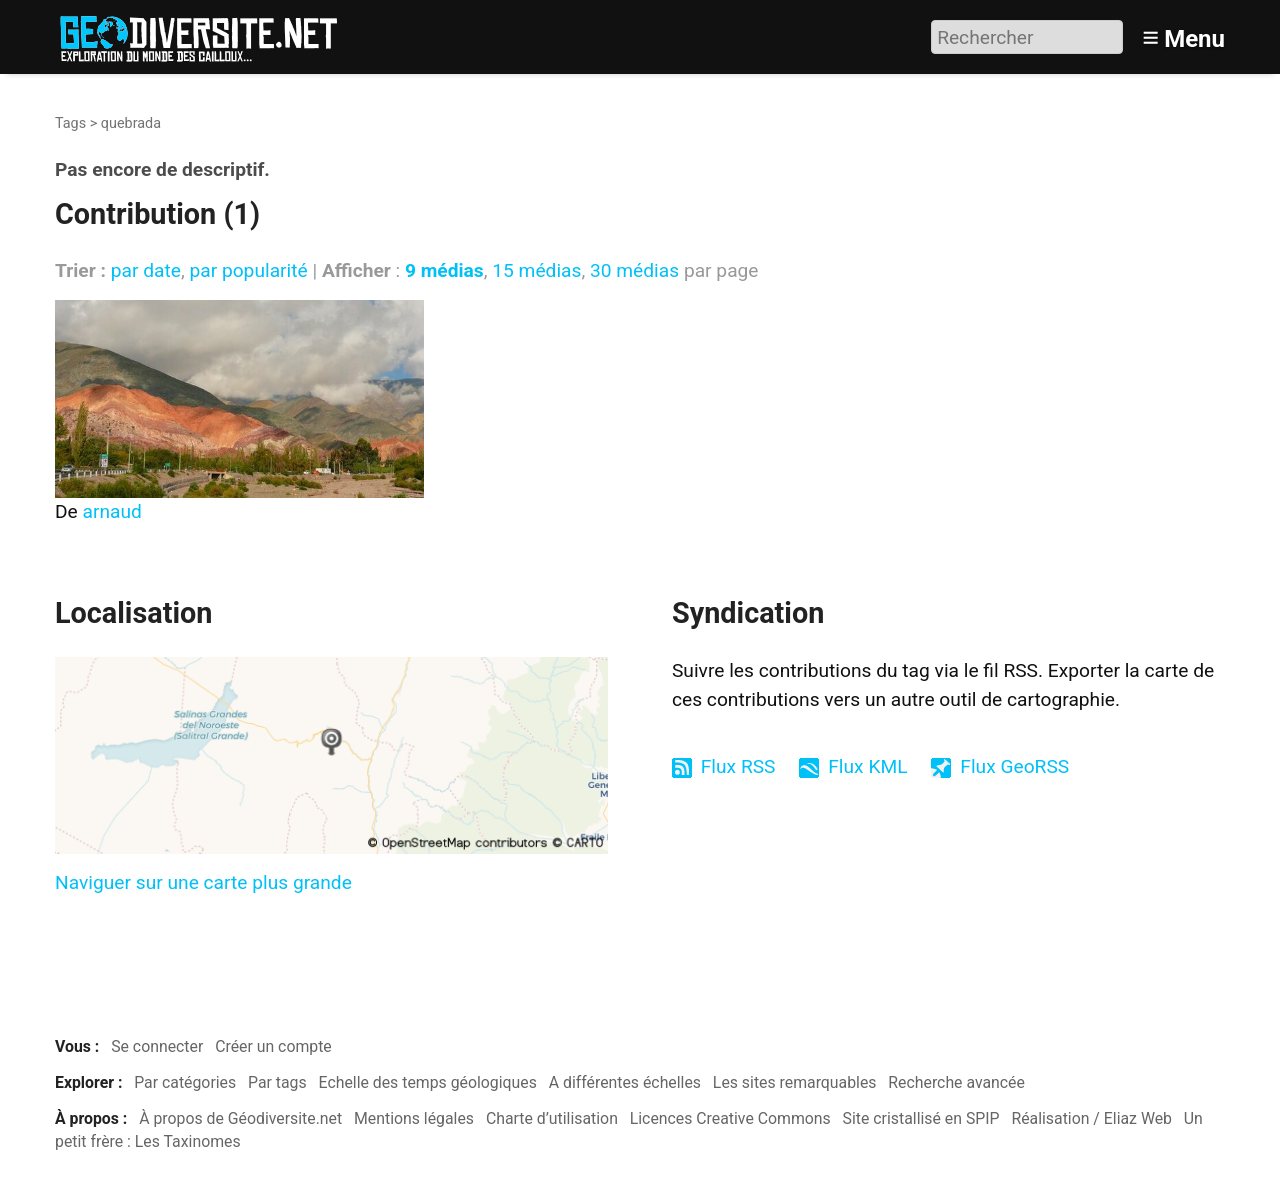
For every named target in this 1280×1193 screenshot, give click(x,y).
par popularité (248, 270)
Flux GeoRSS (1014, 766)
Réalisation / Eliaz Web (1091, 1118)
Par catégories (185, 1082)
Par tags (277, 1082)
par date (146, 270)
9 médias (444, 270)
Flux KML (867, 766)
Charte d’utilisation (552, 1118)
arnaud (112, 511)
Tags (70, 123)
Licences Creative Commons (730, 1118)
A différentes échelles (625, 1082)
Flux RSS (738, 766)
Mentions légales (414, 1118)
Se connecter (157, 1046)
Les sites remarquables (795, 1082)
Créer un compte (273, 1046)
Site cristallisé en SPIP (921, 1118)
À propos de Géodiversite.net (240, 1118)
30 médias (634, 270)
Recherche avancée (956, 1082)
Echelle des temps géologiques (428, 1082)
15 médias (536, 270)
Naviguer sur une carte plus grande (203, 882)
